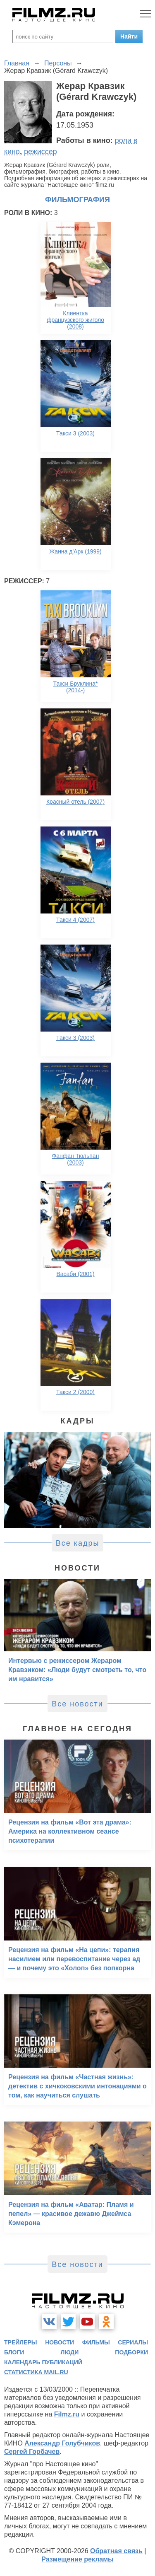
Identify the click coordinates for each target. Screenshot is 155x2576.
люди (69, 2352)
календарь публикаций (43, 2362)
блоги (14, 2352)
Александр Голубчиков (62, 2443)
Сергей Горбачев (32, 2451)
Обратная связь (116, 2550)
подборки (131, 2352)
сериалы (133, 2342)
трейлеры (20, 2342)
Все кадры (78, 1543)
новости (59, 2342)
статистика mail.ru (36, 2372)
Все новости (77, 1704)
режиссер (40, 151)
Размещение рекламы (77, 2559)
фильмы (96, 2342)
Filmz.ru (66, 2414)
